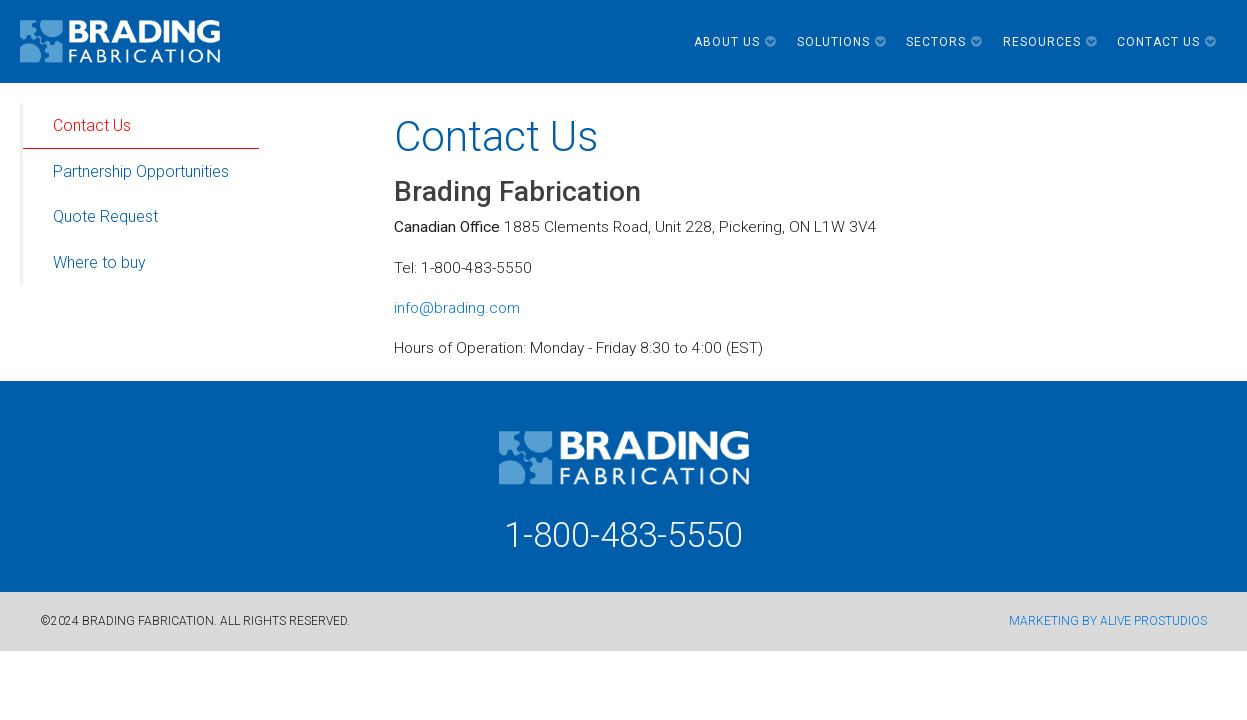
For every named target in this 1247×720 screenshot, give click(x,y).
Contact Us (1167, 42)
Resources (1050, 42)
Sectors (944, 42)
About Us (735, 42)
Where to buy (99, 262)
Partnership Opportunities (141, 171)
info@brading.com (457, 308)
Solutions (842, 42)
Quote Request (105, 216)
